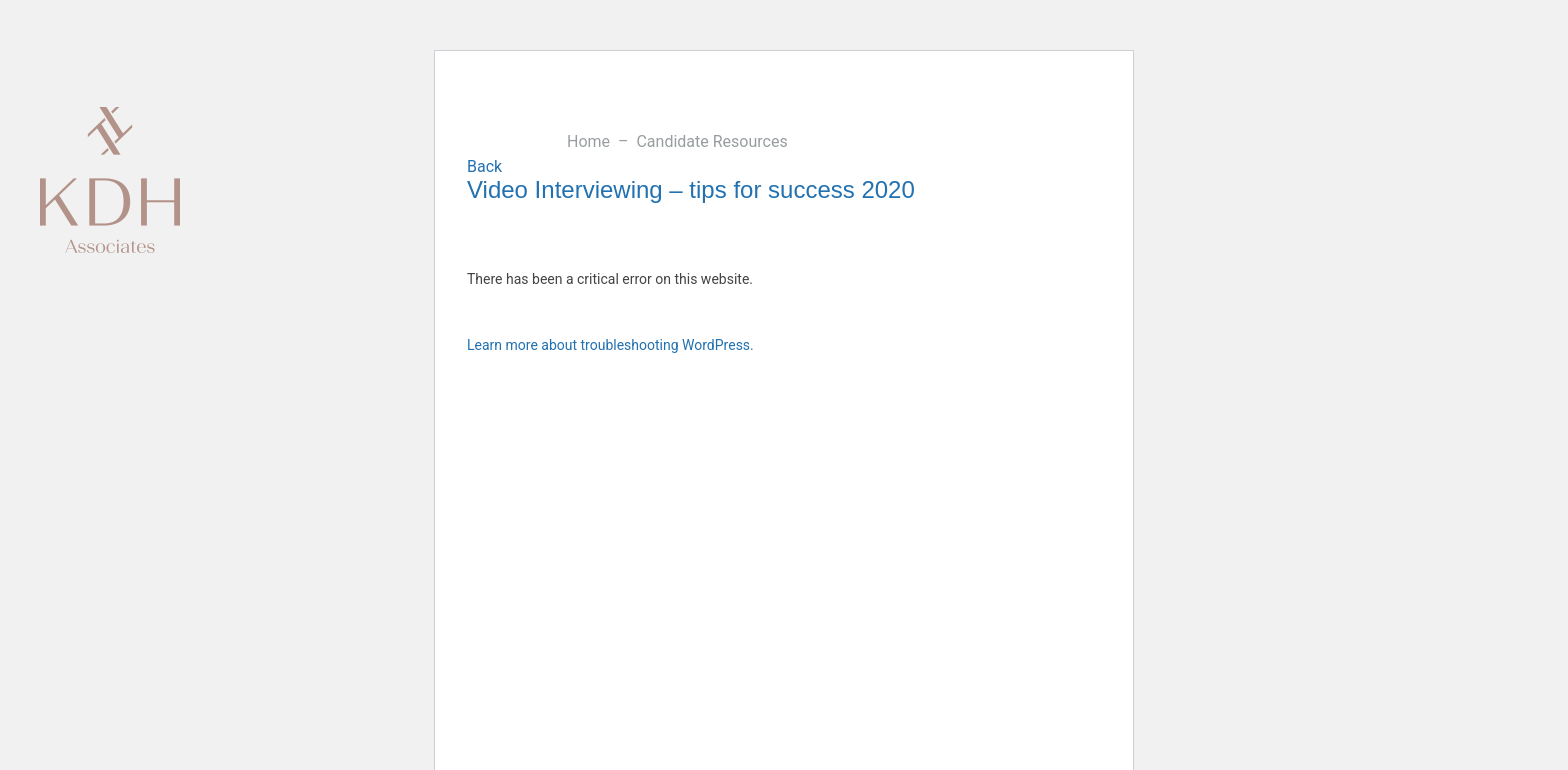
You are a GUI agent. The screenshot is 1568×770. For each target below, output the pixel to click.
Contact (836, 115)
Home (590, 141)
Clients (566, 115)
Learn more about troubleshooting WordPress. (610, 345)
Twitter (1519, 714)
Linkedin (1519, 652)
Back (484, 166)
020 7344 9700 (1272, 116)
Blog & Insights (745, 115)
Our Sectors (488, 115)
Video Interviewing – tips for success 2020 (691, 189)
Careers (906, 115)
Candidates (643, 115)
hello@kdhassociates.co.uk (1430, 116)
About (412, 115)
